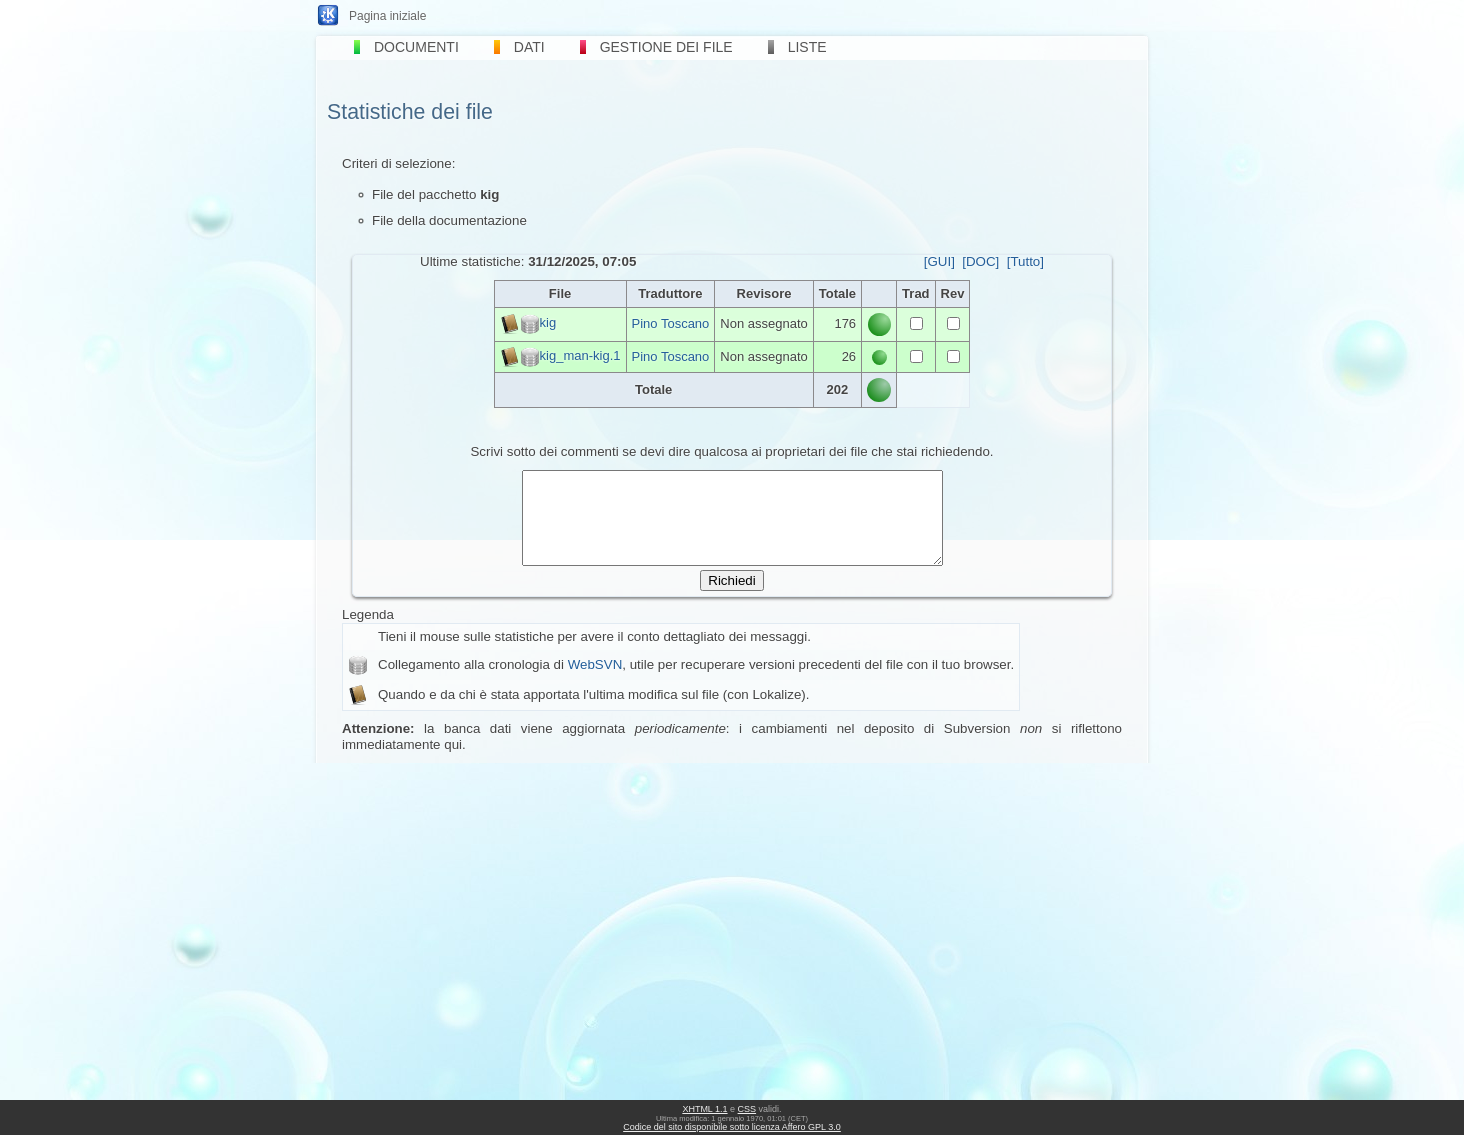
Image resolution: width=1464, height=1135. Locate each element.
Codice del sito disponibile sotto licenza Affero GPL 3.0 (732, 1127)
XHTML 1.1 (704, 1109)
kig (548, 323)
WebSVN (595, 682)
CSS (747, 1109)
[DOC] (980, 261)
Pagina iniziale (387, 16)
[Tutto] (1025, 261)
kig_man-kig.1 (580, 355)
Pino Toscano (671, 323)
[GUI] (939, 261)
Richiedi (731, 598)
